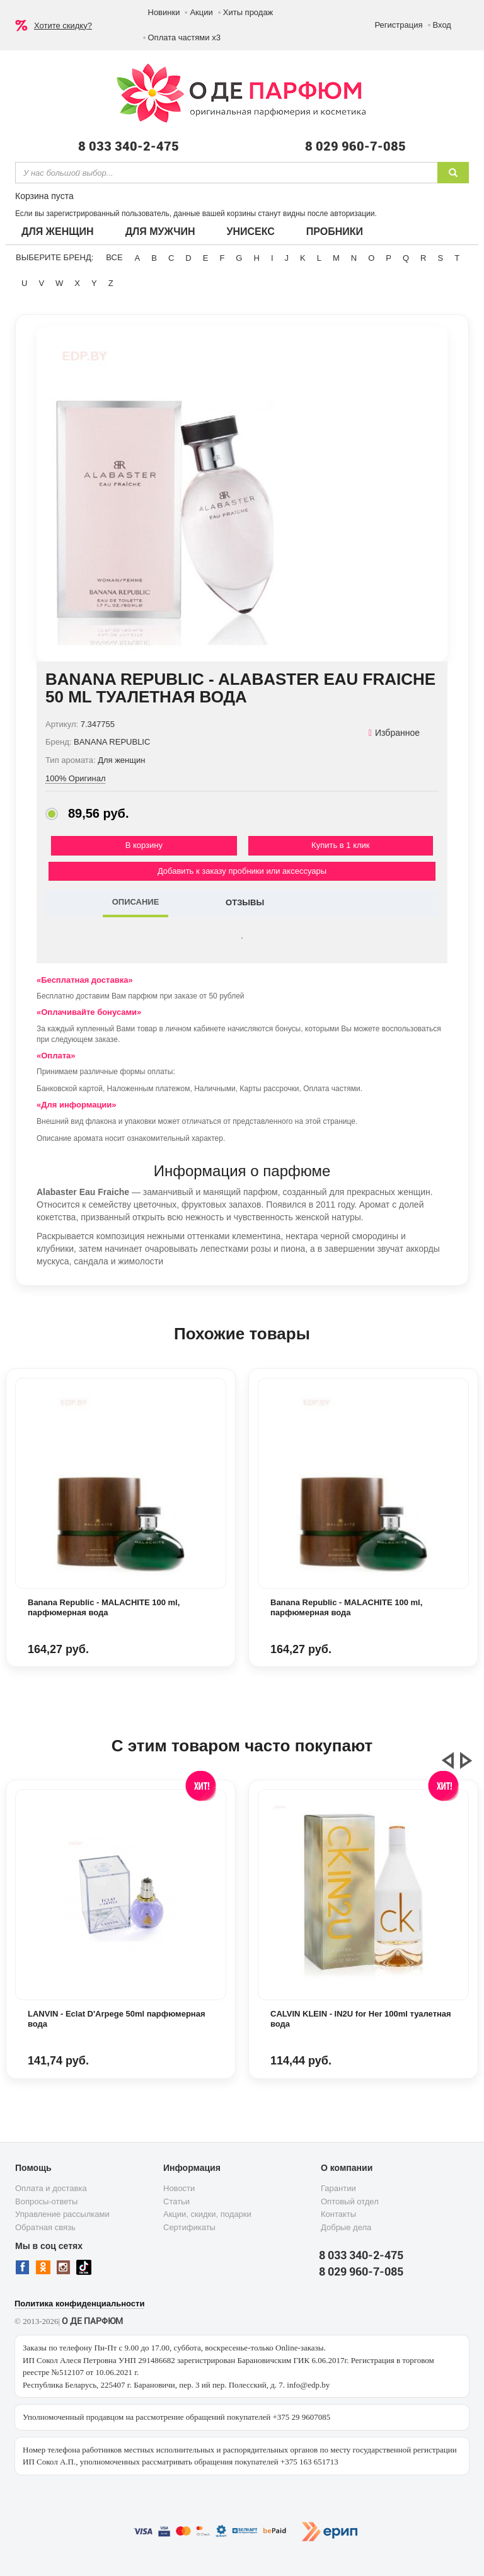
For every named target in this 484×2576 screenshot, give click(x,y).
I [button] (272, 258)
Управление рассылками (62, 2214)
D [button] (188, 258)
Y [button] (94, 283)
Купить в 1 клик (340, 845)
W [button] (59, 283)
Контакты (338, 2214)
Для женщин (57, 231)
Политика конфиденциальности (79, 2303)
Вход (442, 25)
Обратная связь (45, 2227)
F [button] (221, 258)
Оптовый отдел (350, 2201)
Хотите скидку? (63, 25)
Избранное (394, 733)
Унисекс (250, 231)
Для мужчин (160, 231)
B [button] (154, 258)
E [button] (206, 258)
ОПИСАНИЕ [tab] (135, 902)
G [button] (239, 258)
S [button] (440, 258)
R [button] (423, 258)
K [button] (303, 258)
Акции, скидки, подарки (207, 2214)
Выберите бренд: (54, 257)
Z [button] (110, 283)
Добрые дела (346, 2227)
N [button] (354, 258)
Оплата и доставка (51, 2188)
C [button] (171, 258)
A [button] (138, 258)
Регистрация (399, 25)
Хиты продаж (248, 12)
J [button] (287, 258)
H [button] (256, 258)
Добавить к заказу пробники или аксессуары (242, 871)
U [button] (24, 283)
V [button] (41, 283)
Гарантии (338, 2188)
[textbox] (226, 172)
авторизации (352, 213)
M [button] (336, 258)
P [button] (388, 258)
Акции (201, 12)
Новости (179, 2188)
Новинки (164, 12)
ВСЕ (114, 257)
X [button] (77, 283)
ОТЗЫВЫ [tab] (245, 902)
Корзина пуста (44, 196)
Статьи (176, 2201)
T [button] (456, 258)
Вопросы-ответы (46, 2201)
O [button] (371, 258)
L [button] (319, 258)
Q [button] (406, 258)
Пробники (334, 231)
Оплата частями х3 (184, 37)
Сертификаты (189, 2227)
